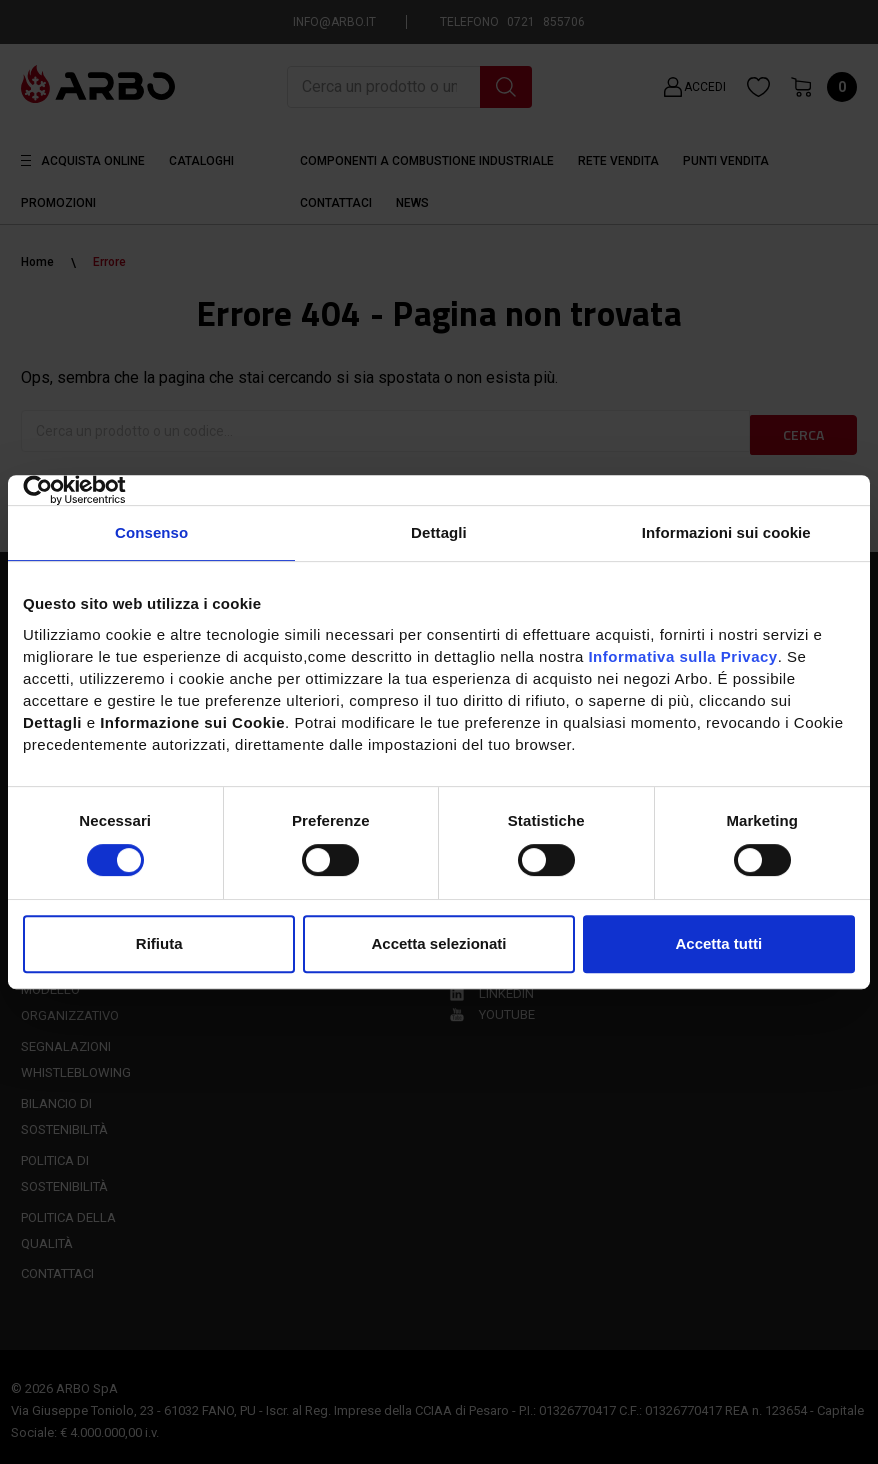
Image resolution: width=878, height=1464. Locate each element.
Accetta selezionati (438, 943)
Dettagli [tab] (439, 532)
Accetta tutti (718, 943)
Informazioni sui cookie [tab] (726, 532)
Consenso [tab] (151, 532)
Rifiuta (159, 943)
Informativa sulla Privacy (682, 656)
